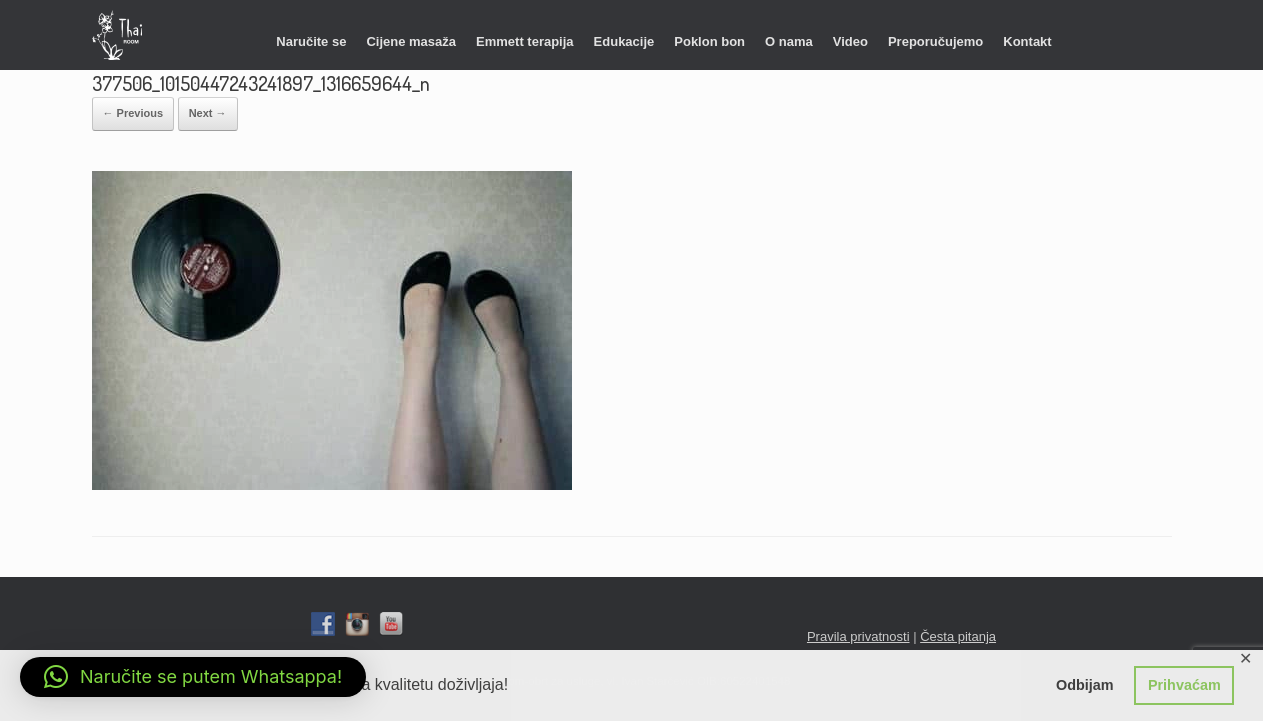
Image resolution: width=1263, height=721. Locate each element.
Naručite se (311, 41)
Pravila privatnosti (858, 636)
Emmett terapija (525, 41)
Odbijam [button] (1085, 685)
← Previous (133, 113)
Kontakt (1027, 41)
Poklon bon (709, 41)
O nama (789, 41)
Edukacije (624, 41)
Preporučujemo (935, 41)
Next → (208, 113)
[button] (193, 677)
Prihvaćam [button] (1184, 685)
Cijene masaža (411, 41)
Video (850, 41)
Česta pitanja (958, 636)
